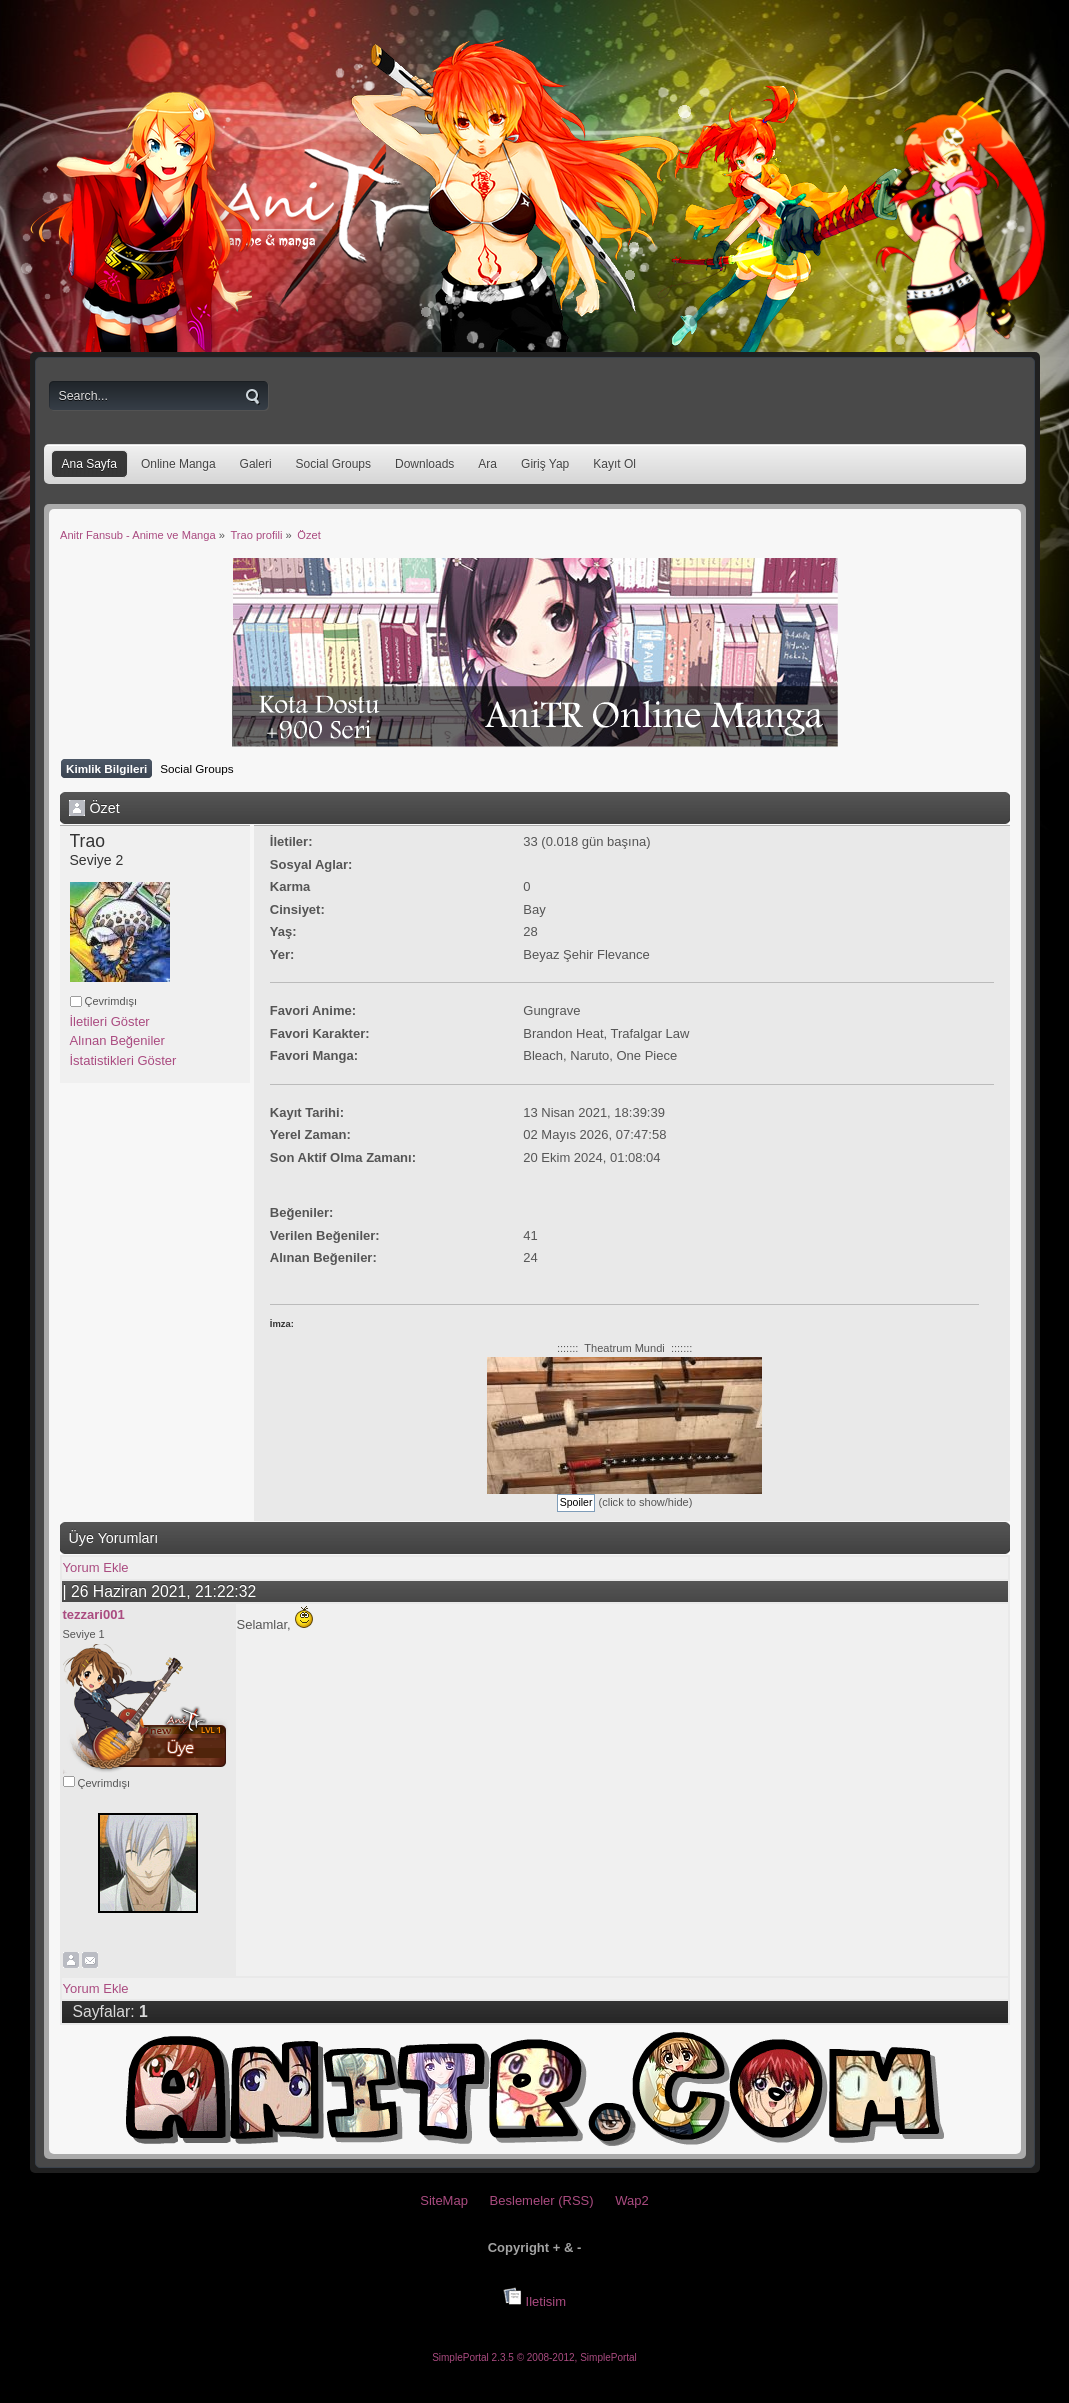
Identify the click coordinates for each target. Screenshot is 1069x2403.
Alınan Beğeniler (117, 1040)
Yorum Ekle (96, 1567)
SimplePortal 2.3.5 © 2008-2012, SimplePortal (534, 2357)
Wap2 (631, 2200)
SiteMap (444, 2200)
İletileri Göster (110, 1021)
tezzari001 (94, 1614)
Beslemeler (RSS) (542, 2200)
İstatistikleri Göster (123, 1060)
